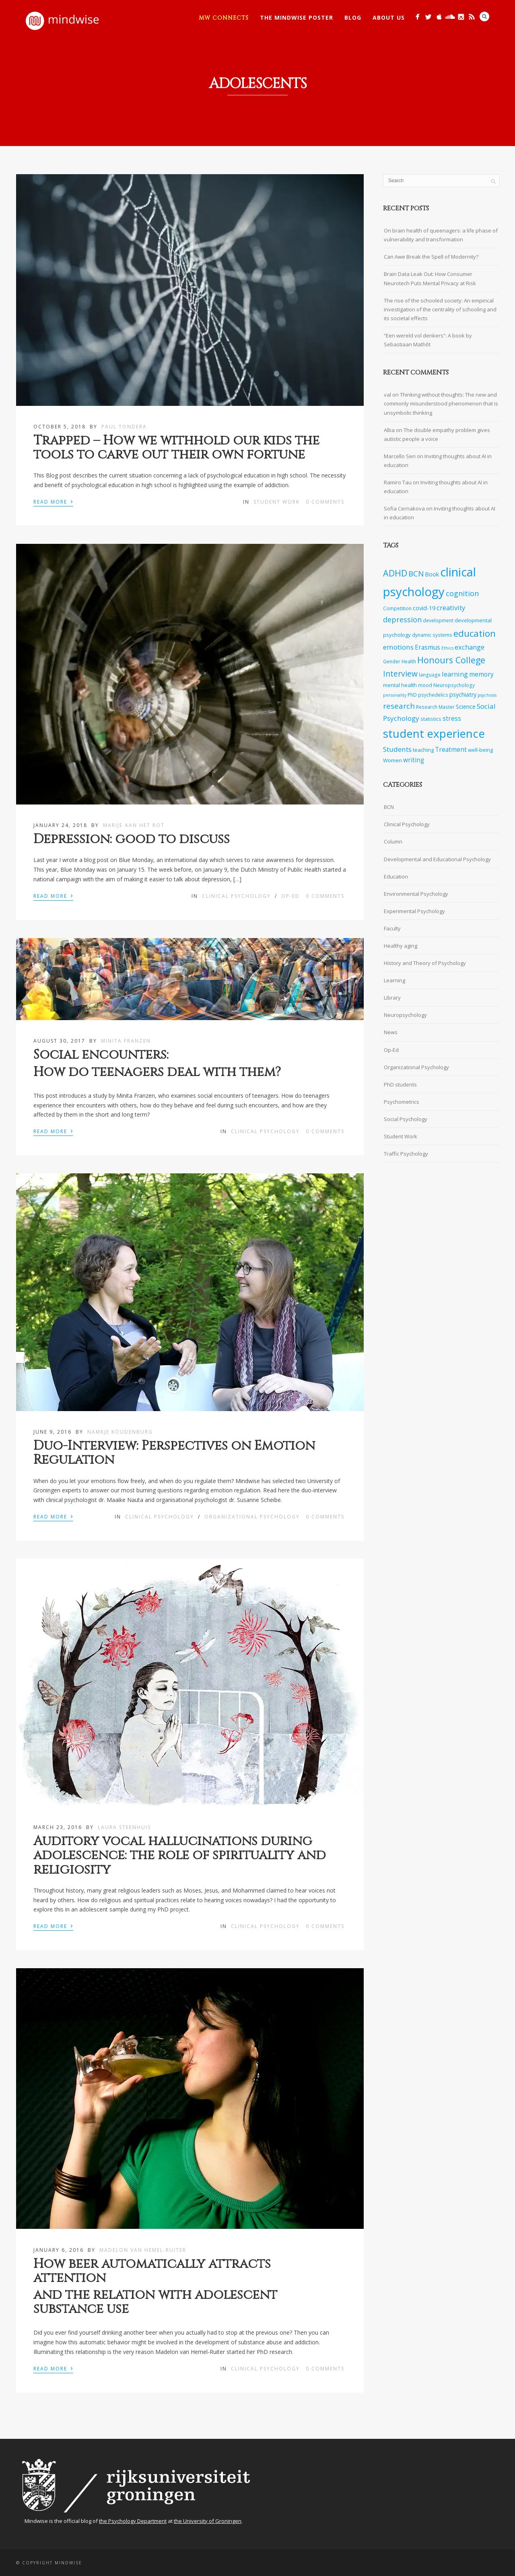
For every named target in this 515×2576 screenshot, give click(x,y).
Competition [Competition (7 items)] (397, 608)
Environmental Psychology (416, 893)
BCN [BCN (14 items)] (416, 573)
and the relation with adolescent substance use (155, 2302)
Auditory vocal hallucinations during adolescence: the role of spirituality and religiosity (179, 1855)
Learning (394, 980)
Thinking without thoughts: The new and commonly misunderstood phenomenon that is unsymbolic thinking (441, 403)
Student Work (276, 501)
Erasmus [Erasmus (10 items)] (427, 647)
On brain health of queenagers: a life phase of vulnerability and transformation (441, 235)
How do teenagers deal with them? (157, 1072)
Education (396, 876)
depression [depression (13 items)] (402, 619)
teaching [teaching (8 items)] (423, 749)
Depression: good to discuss (131, 839)
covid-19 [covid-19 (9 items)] (424, 608)
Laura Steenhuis (124, 1827)
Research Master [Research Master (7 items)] (435, 707)
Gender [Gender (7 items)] (391, 661)
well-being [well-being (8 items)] (480, 749)
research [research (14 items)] (399, 706)
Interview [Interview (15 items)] (400, 673)
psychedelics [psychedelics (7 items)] (433, 694)
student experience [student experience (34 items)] (434, 733)
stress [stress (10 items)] (452, 718)
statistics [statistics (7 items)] (430, 719)
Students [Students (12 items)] (397, 749)
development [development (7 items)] (438, 620)
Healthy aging (400, 945)
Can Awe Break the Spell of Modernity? (431, 256)
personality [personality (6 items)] (394, 695)
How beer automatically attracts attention (152, 2271)
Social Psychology (405, 1119)
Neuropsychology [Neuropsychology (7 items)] (454, 685)
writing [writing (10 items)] (413, 760)
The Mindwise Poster (296, 17)
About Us (389, 17)
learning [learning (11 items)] (455, 674)
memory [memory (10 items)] (481, 674)
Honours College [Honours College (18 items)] (451, 660)
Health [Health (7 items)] (409, 661)
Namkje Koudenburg (120, 1431)
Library (392, 997)
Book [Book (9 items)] (432, 574)
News (391, 1032)
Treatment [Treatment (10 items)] (451, 749)
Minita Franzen (126, 1040)
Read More (53, 501)
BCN (389, 807)
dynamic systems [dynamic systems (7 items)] (432, 635)
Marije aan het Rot (134, 825)
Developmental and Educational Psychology (437, 859)
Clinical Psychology (236, 896)
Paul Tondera (124, 426)
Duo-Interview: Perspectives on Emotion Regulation (174, 1453)
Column (393, 841)
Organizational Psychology (252, 1516)
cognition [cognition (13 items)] (462, 593)
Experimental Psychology (414, 911)
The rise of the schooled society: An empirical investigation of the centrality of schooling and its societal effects (440, 309)
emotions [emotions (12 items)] (398, 647)
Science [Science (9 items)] (466, 706)
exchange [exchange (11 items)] (469, 647)
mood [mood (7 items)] (425, 685)
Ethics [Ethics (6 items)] (447, 648)
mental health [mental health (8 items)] (400, 685)
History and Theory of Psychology (425, 963)
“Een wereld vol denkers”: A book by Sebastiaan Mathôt (428, 340)
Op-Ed (290, 896)
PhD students (400, 1084)
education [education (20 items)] (474, 633)
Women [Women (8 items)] (392, 760)
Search (484, 16)
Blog (352, 17)
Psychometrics (401, 1101)
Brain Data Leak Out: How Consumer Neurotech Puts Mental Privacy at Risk (430, 278)
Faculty (392, 928)
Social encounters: (101, 1055)
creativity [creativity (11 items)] (451, 607)
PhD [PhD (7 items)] (412, 694)
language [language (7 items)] (430, 674)
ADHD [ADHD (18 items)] (395, 573)
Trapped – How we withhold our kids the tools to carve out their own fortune (176, 447)
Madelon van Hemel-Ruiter (142, 2250)
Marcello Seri (400, 456)
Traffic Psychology (406, 1153)
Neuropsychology (405, 1014)
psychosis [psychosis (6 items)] (487, 695)
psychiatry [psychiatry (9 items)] (462, 694)
